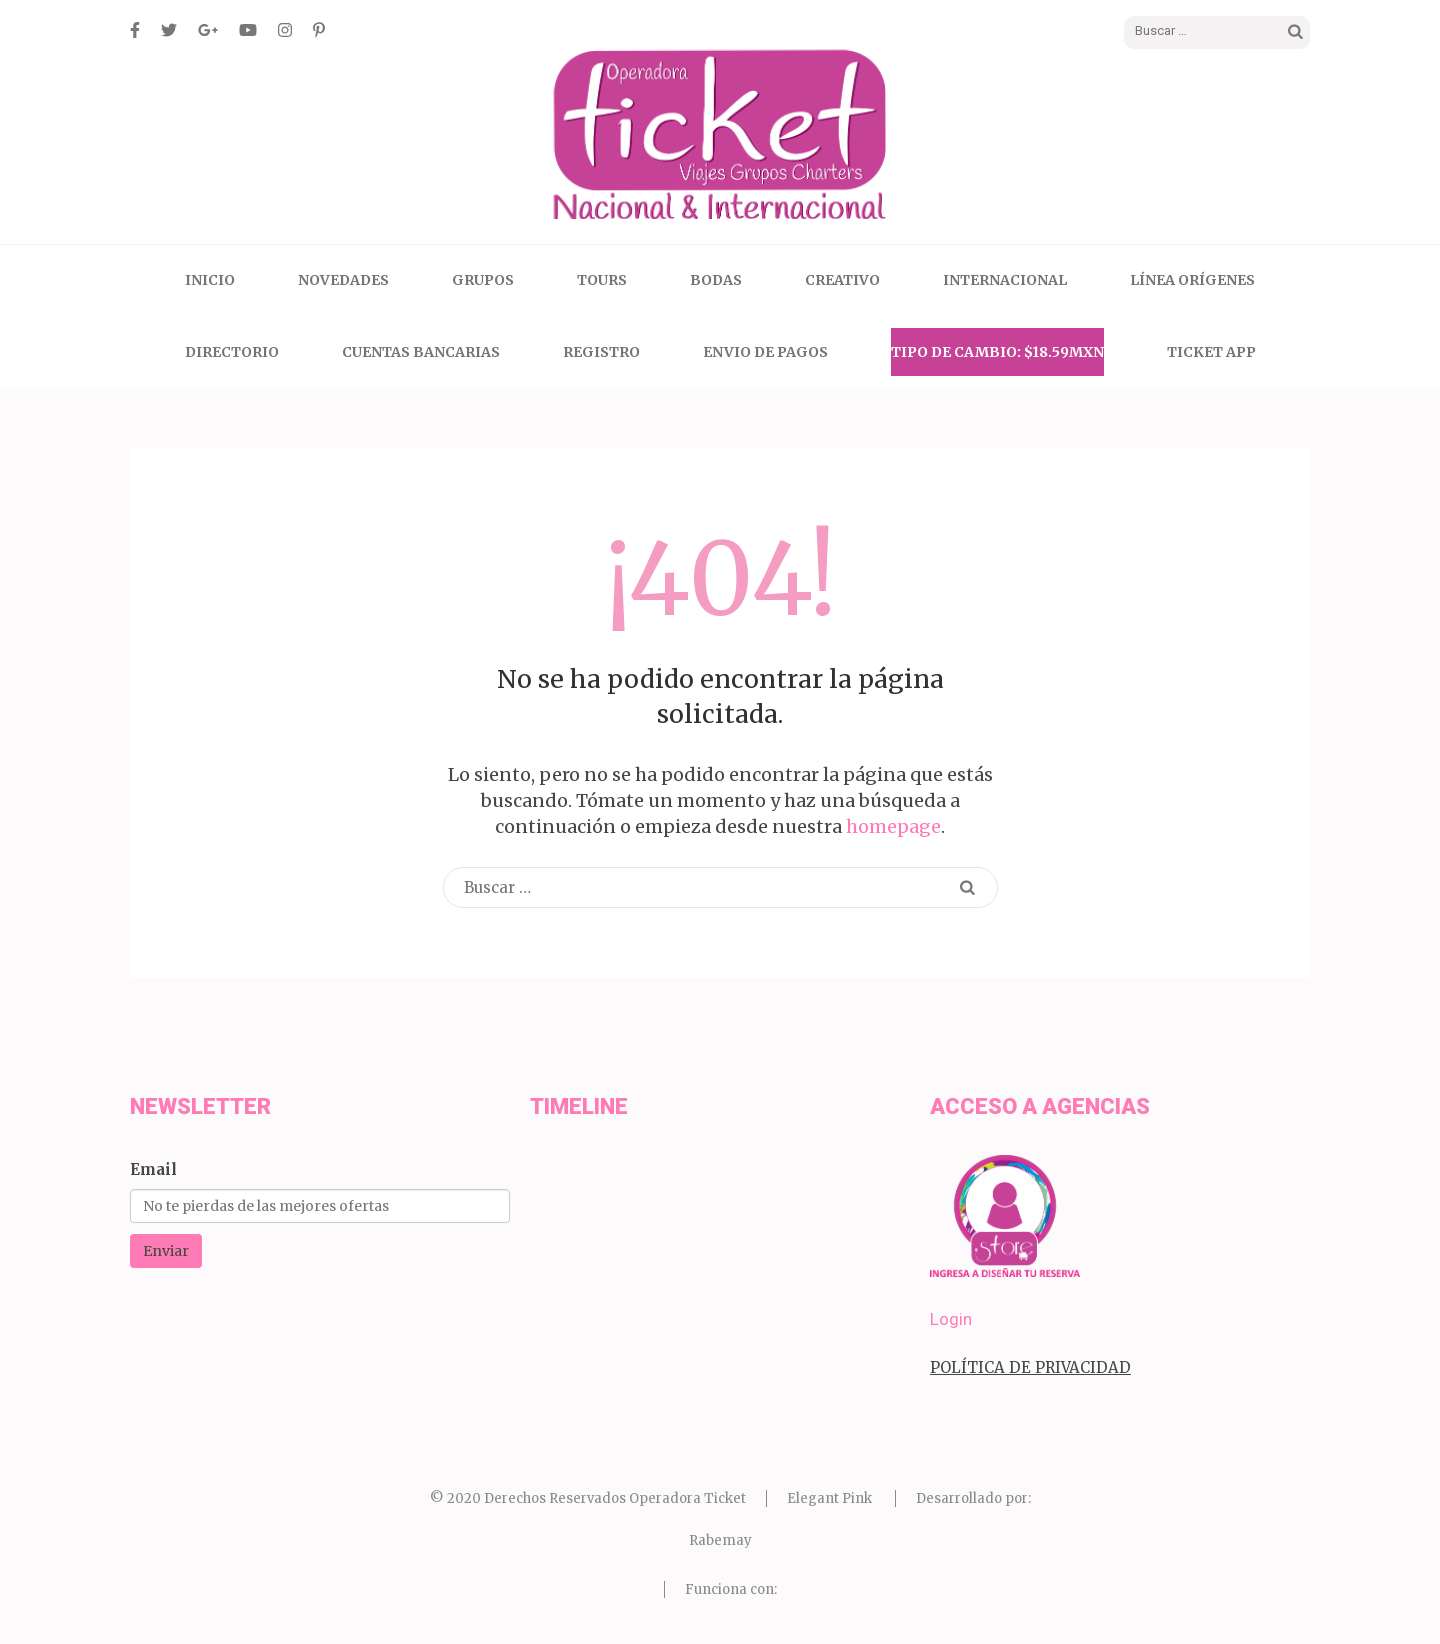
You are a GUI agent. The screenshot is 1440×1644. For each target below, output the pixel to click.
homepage (893, 826)
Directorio (232, 352)
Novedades (343, 280)
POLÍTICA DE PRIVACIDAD (1030, 1367)
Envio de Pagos (765, 352)
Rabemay (720, 1540)
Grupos (483, 280)
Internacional (1005, 280)
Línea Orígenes (1192, 280)
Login (951, 1319)
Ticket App (1211, 352)
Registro (601, 352)
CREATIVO (842, 280)
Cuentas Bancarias (421, 352)
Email (153, 1169)
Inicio (210, 280)
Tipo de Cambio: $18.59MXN (997, 352)
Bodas (716, 280)
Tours (602, 280)
